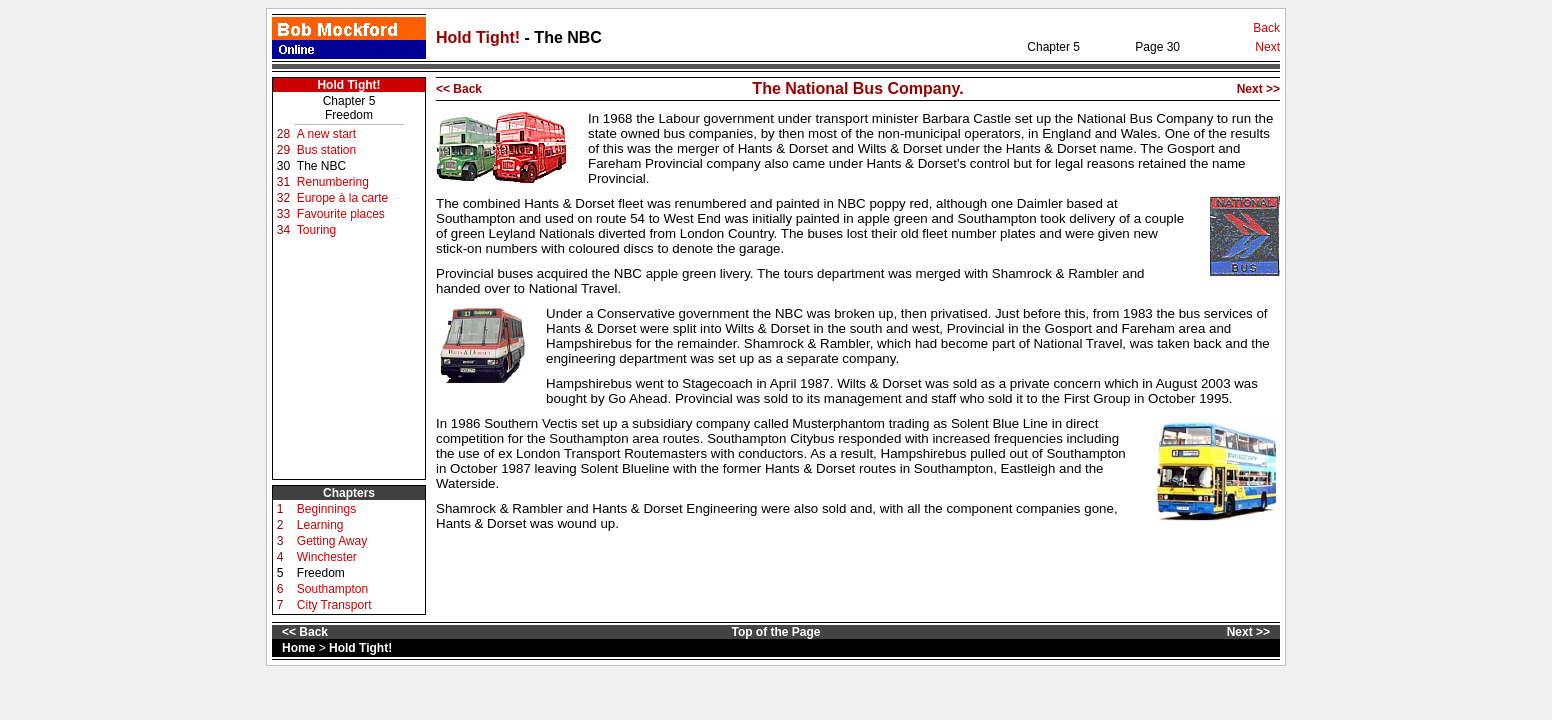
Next (1267, 47)
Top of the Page (775, 632)
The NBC (321, 166)
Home (298, 648)
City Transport (334, 605)
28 (283, 134)
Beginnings (326, 509)
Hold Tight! (480, 37)
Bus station (326, 150)
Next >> (1258, 89)
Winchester (327, 557)
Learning (320, 525)
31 (283, 182)
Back (1266, 28)
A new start (326, 134)
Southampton (332, 589)
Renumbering (333, 182)
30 (283, 166)
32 (283, 198)
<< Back (459, 89)
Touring (316, 230)
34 (283, 230)
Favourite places (341, 214)
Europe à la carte (342, 198)
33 (283, 214)
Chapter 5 (349, 101)
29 (283, 150)
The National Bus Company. (857, 88)
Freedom (349, 115)
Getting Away (332, 541)
